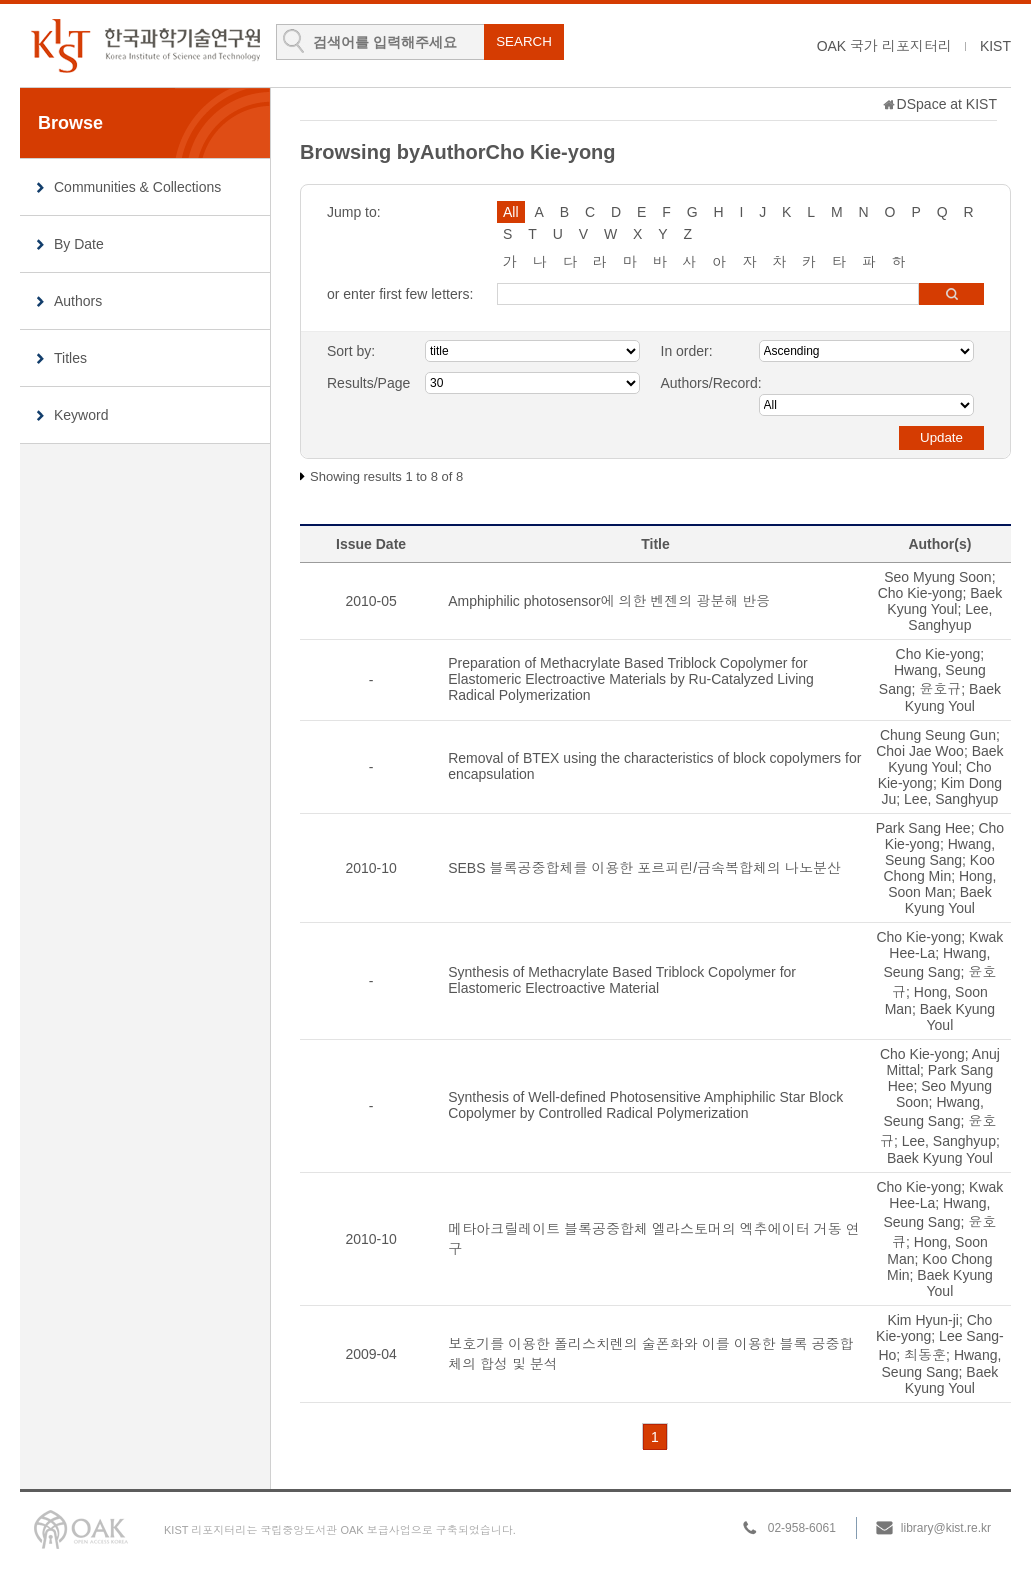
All (511, 212)
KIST (995, 46)
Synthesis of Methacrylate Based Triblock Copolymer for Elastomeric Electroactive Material (622, 980)
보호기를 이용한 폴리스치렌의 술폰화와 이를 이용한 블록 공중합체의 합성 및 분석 (650, 1354)
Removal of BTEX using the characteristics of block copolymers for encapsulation (654, 766)
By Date (79, 244)
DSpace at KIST (947, 104)
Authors (78, 301)
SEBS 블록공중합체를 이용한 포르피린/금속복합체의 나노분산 (644, 868)
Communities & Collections (137, 187)
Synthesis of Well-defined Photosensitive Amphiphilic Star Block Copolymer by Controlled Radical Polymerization (645, 1105)
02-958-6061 (802, 1528)
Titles (70, 358)
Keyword (81, 415)
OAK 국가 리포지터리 (884, 46)
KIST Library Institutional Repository (145, 45)
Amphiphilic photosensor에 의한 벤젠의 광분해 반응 (609, 601)
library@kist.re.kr (946, 1528)
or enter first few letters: (400, 294)
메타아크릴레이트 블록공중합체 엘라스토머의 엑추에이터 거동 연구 (653, 1239)
